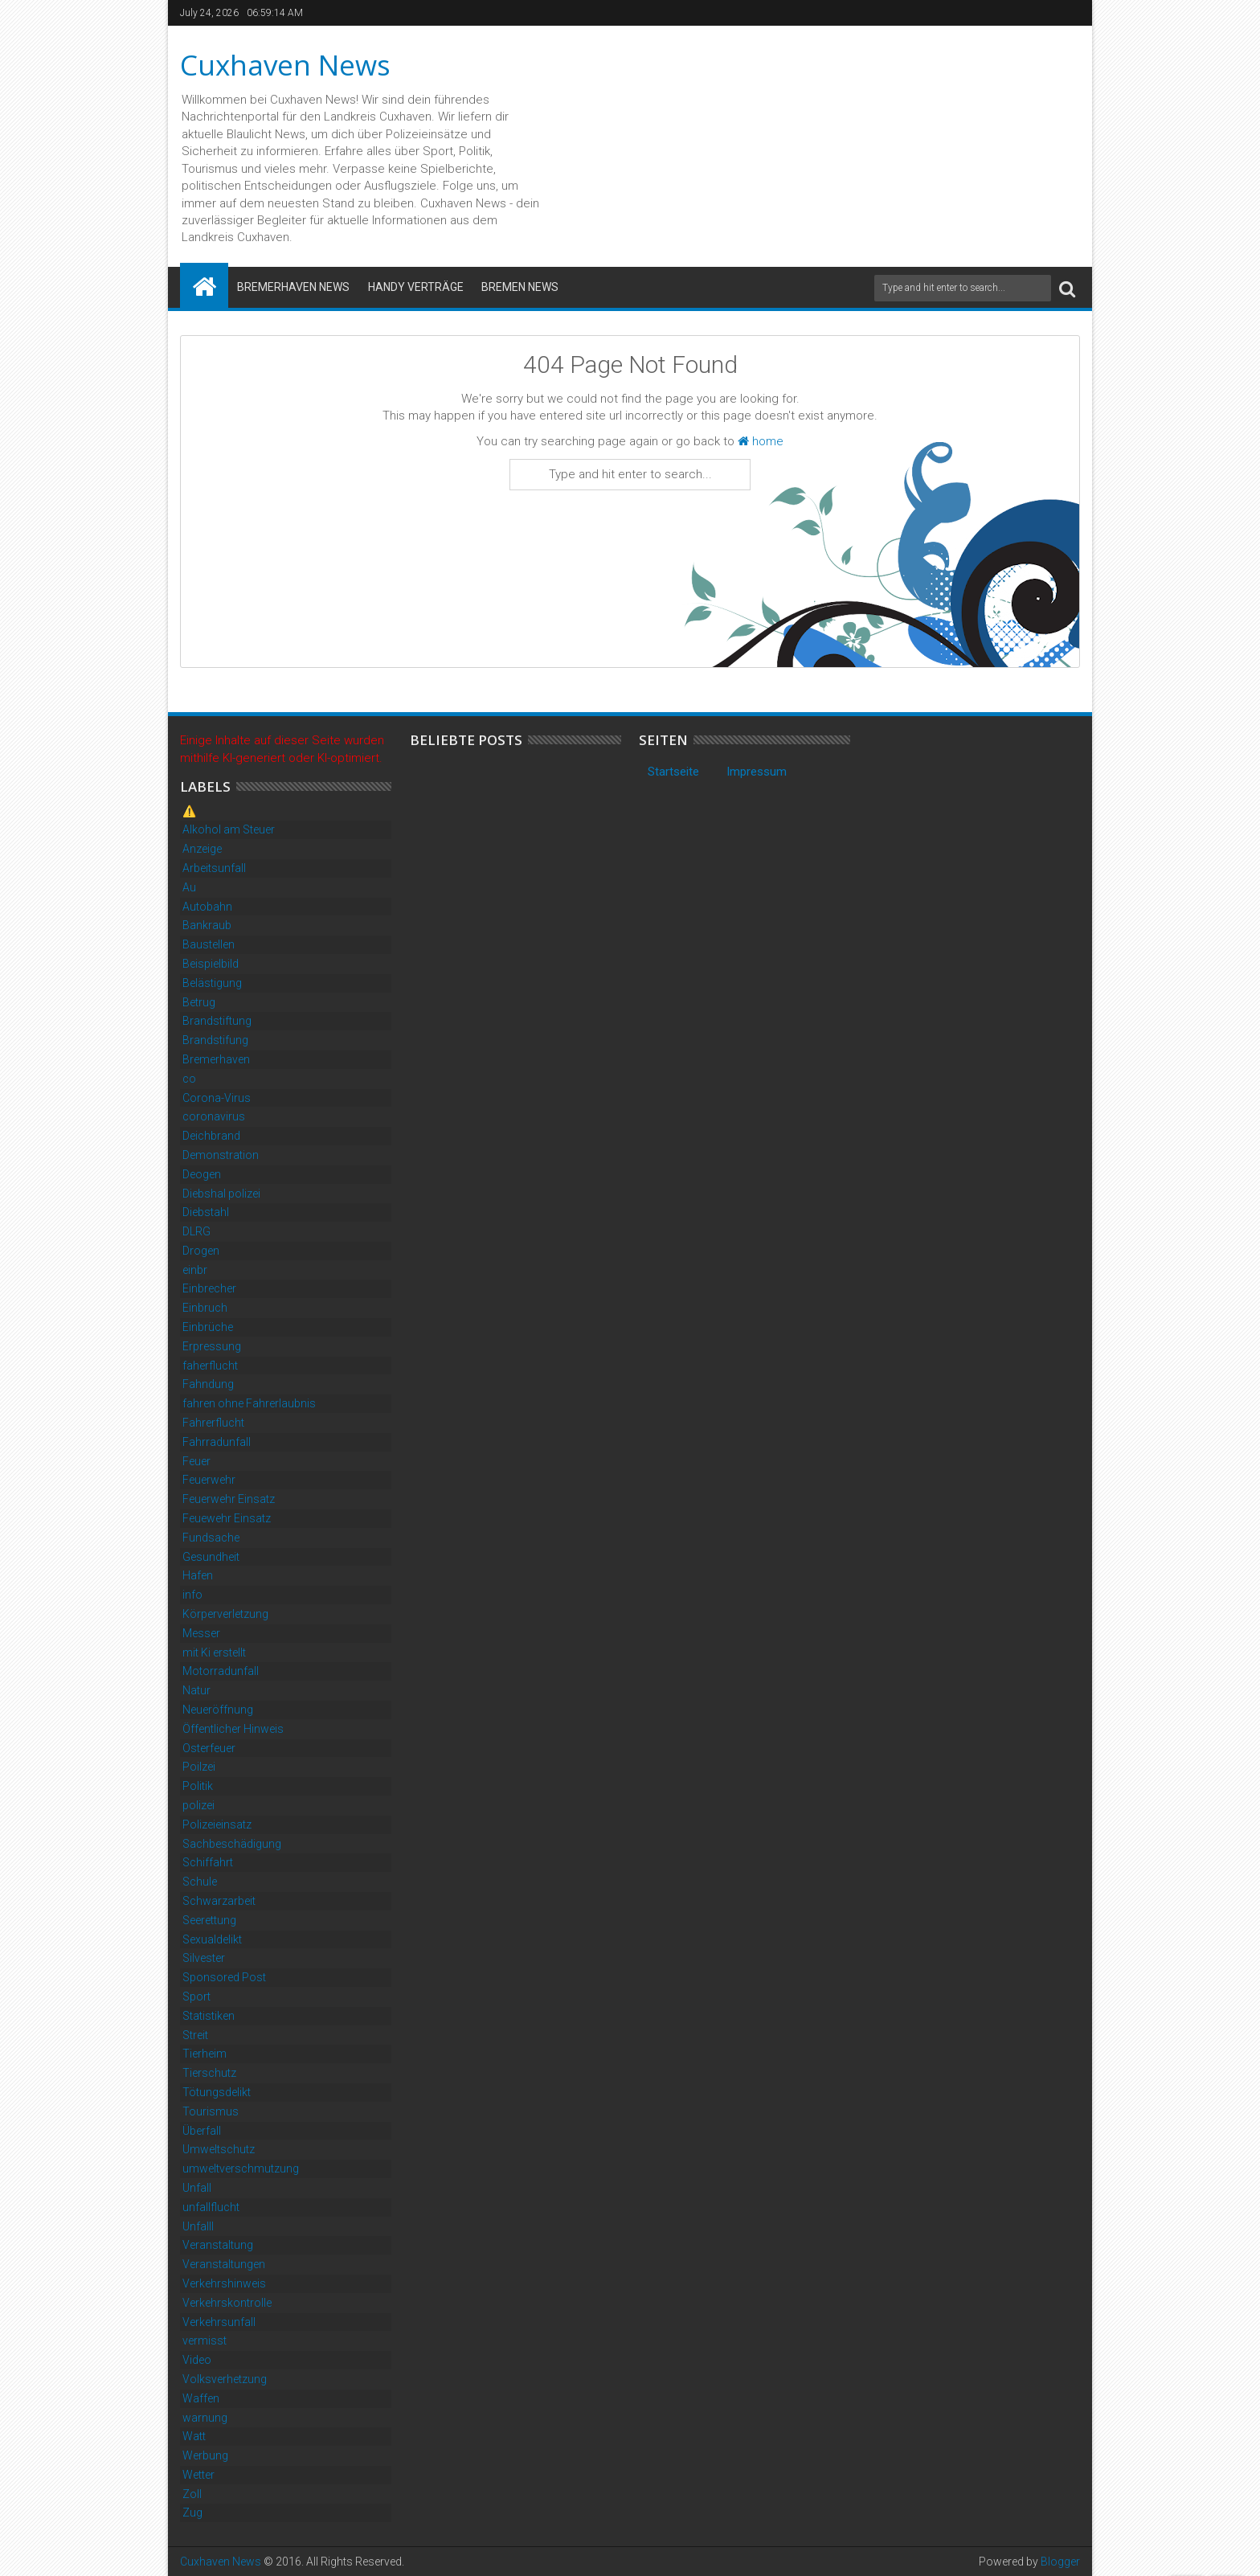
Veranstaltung (217, 2244)
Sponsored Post (224, 1977)
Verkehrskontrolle (227, 2302)
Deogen (201, 1174)
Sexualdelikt (212, 1939)
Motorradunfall (220, 1671)
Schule (199, 1881)
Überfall (201, 2130)
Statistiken (208, 2015)
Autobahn (207, 906)
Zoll (192, 2494)
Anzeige (202, 848)
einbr (194, 1269)
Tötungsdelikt (216, 2092)
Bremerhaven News (293, 287)
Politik (197, 1785)
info (192, 1594)
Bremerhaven (216, 1059)
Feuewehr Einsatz (226, 1518)
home (760, 441)
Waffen (200, 2398)
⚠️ (189, 811)
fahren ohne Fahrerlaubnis (249, 1403)
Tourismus (210, 2111)
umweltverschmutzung (240, 2168)
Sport (196, 1996)
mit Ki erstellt (214, 1652)
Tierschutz (209, 2072)
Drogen (200, 1250)
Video (196, 2359)
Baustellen (208, 944)
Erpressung (211, 1346)
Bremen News (519, 287)
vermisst (204, 2340)
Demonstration (220, 1155)
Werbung (205, 2455)
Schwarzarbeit (219, 1900)
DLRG (196, 1231)
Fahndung (208, 1384)
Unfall (196, 2187)
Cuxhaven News (285, 65)
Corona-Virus (216, 1097)
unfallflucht (210, 2207)
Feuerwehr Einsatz (228, 1499)
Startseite (673, 771)
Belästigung (212, 983)
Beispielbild (210, 963)
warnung (204, 2417)
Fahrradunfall (216, 1441)
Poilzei (198, 1766)
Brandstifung (215, 1040)
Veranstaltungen (223, 2264)
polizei (198, 1805)
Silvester (203, 1957)
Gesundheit (210, 1556)
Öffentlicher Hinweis (233, 1728)
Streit (195, 2035)
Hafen (197, 1575)
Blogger (1060, 2561)
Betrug (198, 1002)
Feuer (196, 1461)
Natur (196, 1690)
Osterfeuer (208, 1748)
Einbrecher (209, 1288)
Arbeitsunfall (214, 868)
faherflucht (210, 1365)
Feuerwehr (208, 1479)
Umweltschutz (218, 2149)
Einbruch (204, 1307)
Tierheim (204, 2053)
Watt (194, 2436)
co (189, 1078)
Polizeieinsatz (217, 1824)
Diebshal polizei (221, 1193)
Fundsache (210, 1537)
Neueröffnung (217, 1709)
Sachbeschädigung (231, 1843)
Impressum (756, 771)
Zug (192, 2512)
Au (189, 887)
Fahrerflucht (213, 1422)
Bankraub (206, 925)
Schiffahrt (207, 1862)
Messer (201, 1633)
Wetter (198, 2474)
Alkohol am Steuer (228, 829)
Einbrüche (207, 1327)
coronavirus (213, 1116)
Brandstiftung (217, 1020)
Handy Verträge (416, 287)
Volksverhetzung (224, 2379)
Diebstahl (205, 1212)
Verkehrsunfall (219, 2322)
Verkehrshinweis (224, 2283)
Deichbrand (211, 1135)
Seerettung (209, 1920)
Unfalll (198, 2226)
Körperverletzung (225, 1613)
